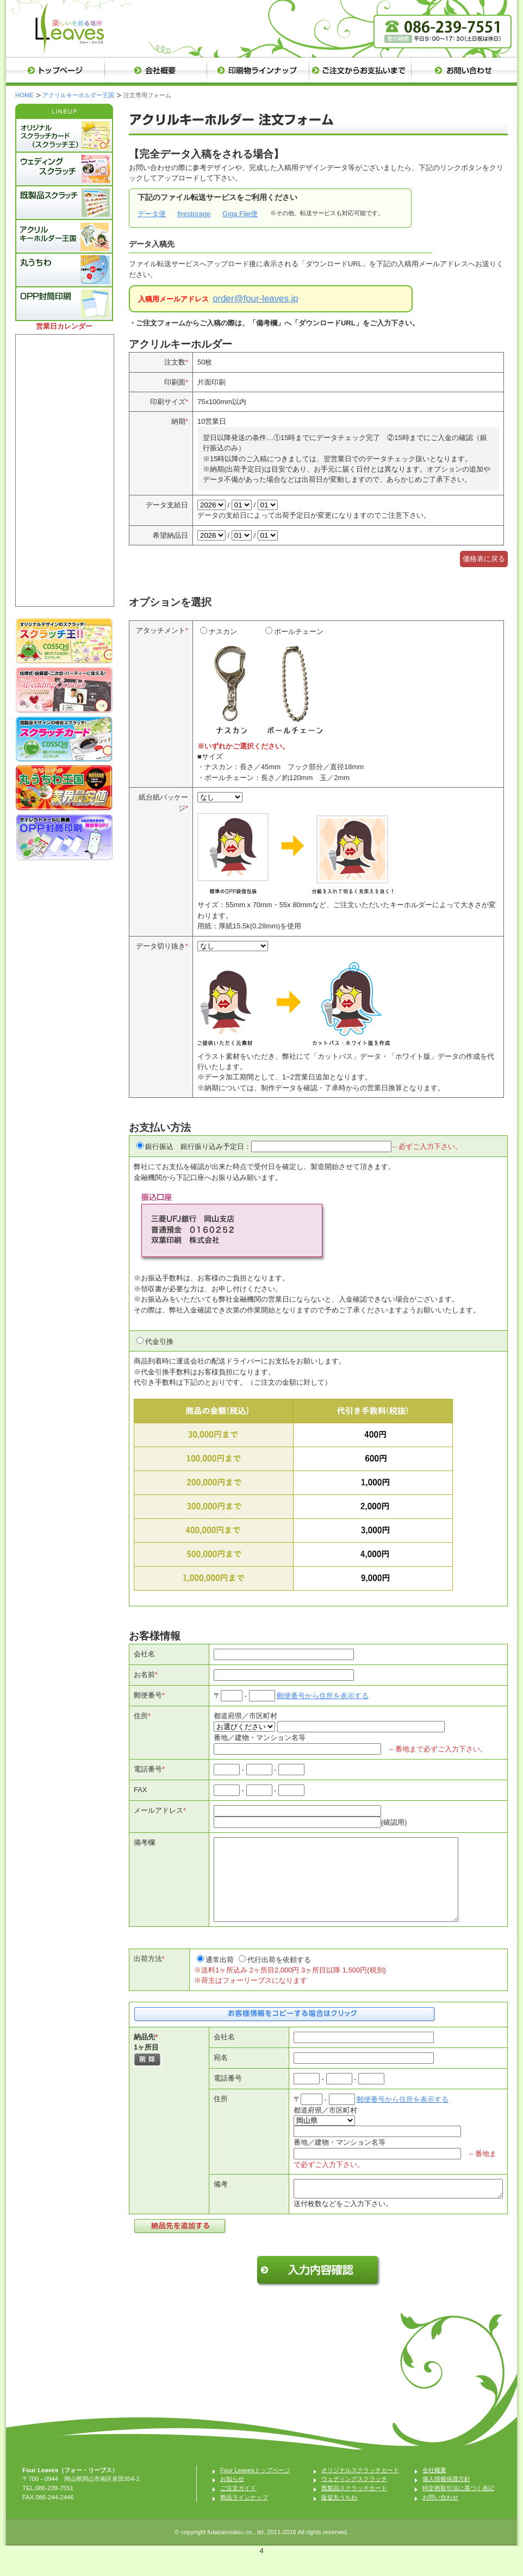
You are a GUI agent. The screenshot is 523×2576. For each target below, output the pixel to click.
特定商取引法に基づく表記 (458, 2507)
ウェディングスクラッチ (354, 2498)
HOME (24, 95)
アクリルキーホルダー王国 (78, 95)
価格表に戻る (484, 559)
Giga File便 (240, 214)
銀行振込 (159, 1146)
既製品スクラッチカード (354, 2507)
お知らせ (232, 2498)
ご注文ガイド (238, 2507)
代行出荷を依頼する (279, 1976)
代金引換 (159, 1341)
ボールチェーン (295, 683)
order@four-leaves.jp (255, 298)
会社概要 (434, 2489)
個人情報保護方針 (446, 2498)
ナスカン (230, 683)
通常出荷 (220, 1976)
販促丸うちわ (339, 2517)
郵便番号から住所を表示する (323, 1696)
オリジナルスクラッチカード (360, 2489)
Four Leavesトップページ (255, 2489)
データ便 (152, 214)
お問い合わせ (440, 2517)
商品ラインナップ (244, 2517)
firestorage (193, 214)
